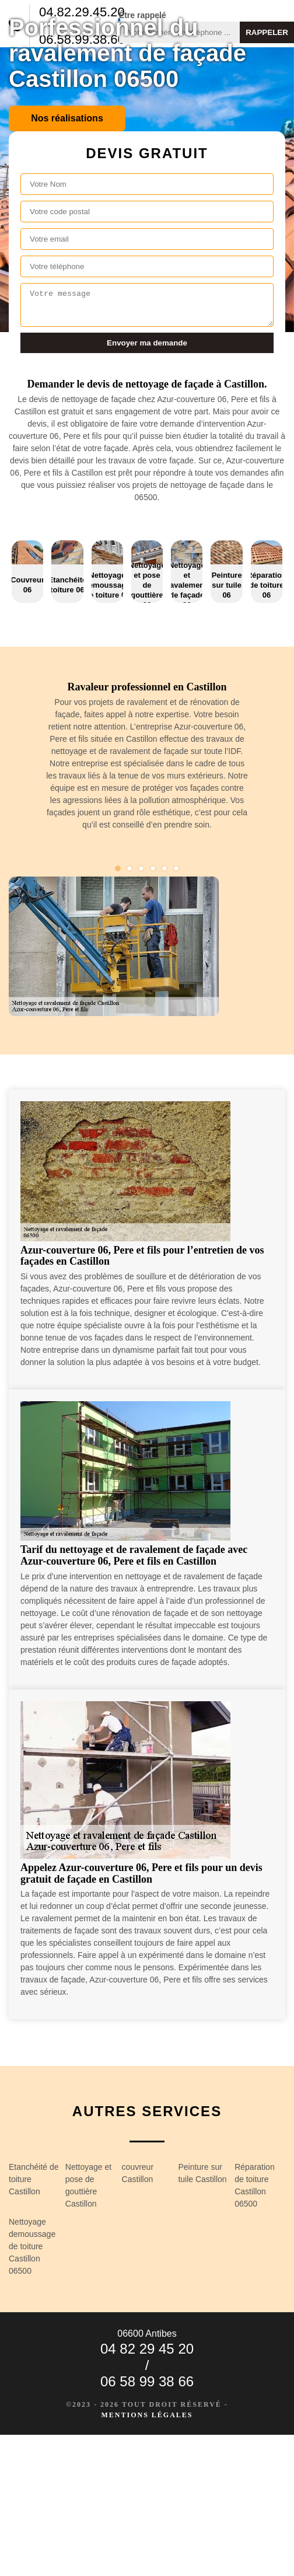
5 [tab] (164, 868)
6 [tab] (176, 868)
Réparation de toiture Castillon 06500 (255, 2185)
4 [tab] (153, 868)
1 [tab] (118, 868)
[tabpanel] (147, 761)
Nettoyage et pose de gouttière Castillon (88, 2185)
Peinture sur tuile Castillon (202, 2173)
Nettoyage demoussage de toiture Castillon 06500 (32, 2246)
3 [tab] (141, 868)
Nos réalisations (67, 118)
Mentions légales (146, 2415)
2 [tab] (129, 868)
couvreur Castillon (137, 2173)
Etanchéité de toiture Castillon (34, 2179)
